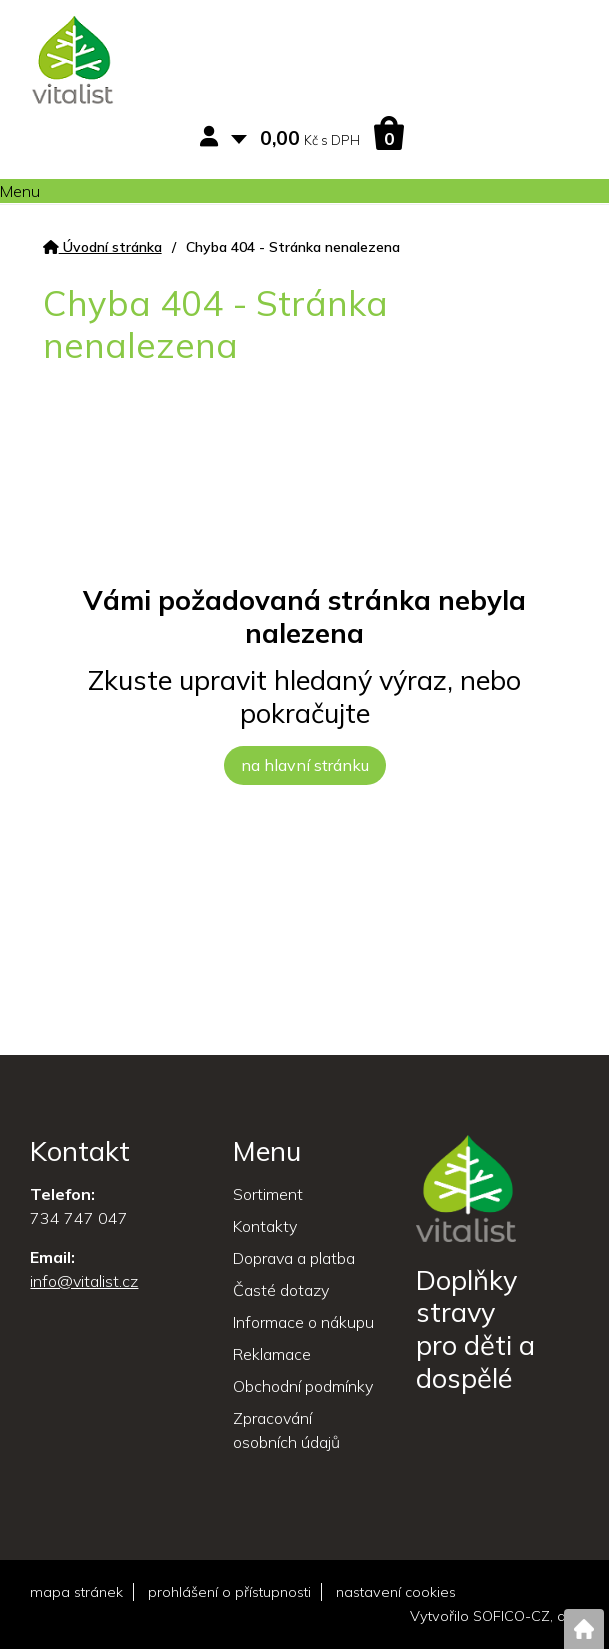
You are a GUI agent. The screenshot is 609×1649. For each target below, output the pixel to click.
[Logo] (72, 63)
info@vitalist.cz (84, 1281)
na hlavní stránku (305, 765)
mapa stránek (76, 1592)
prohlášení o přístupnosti (229, 1592)
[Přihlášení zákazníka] (213, 137)
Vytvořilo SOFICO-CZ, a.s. (494, 1616)
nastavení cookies (396, 1592)
